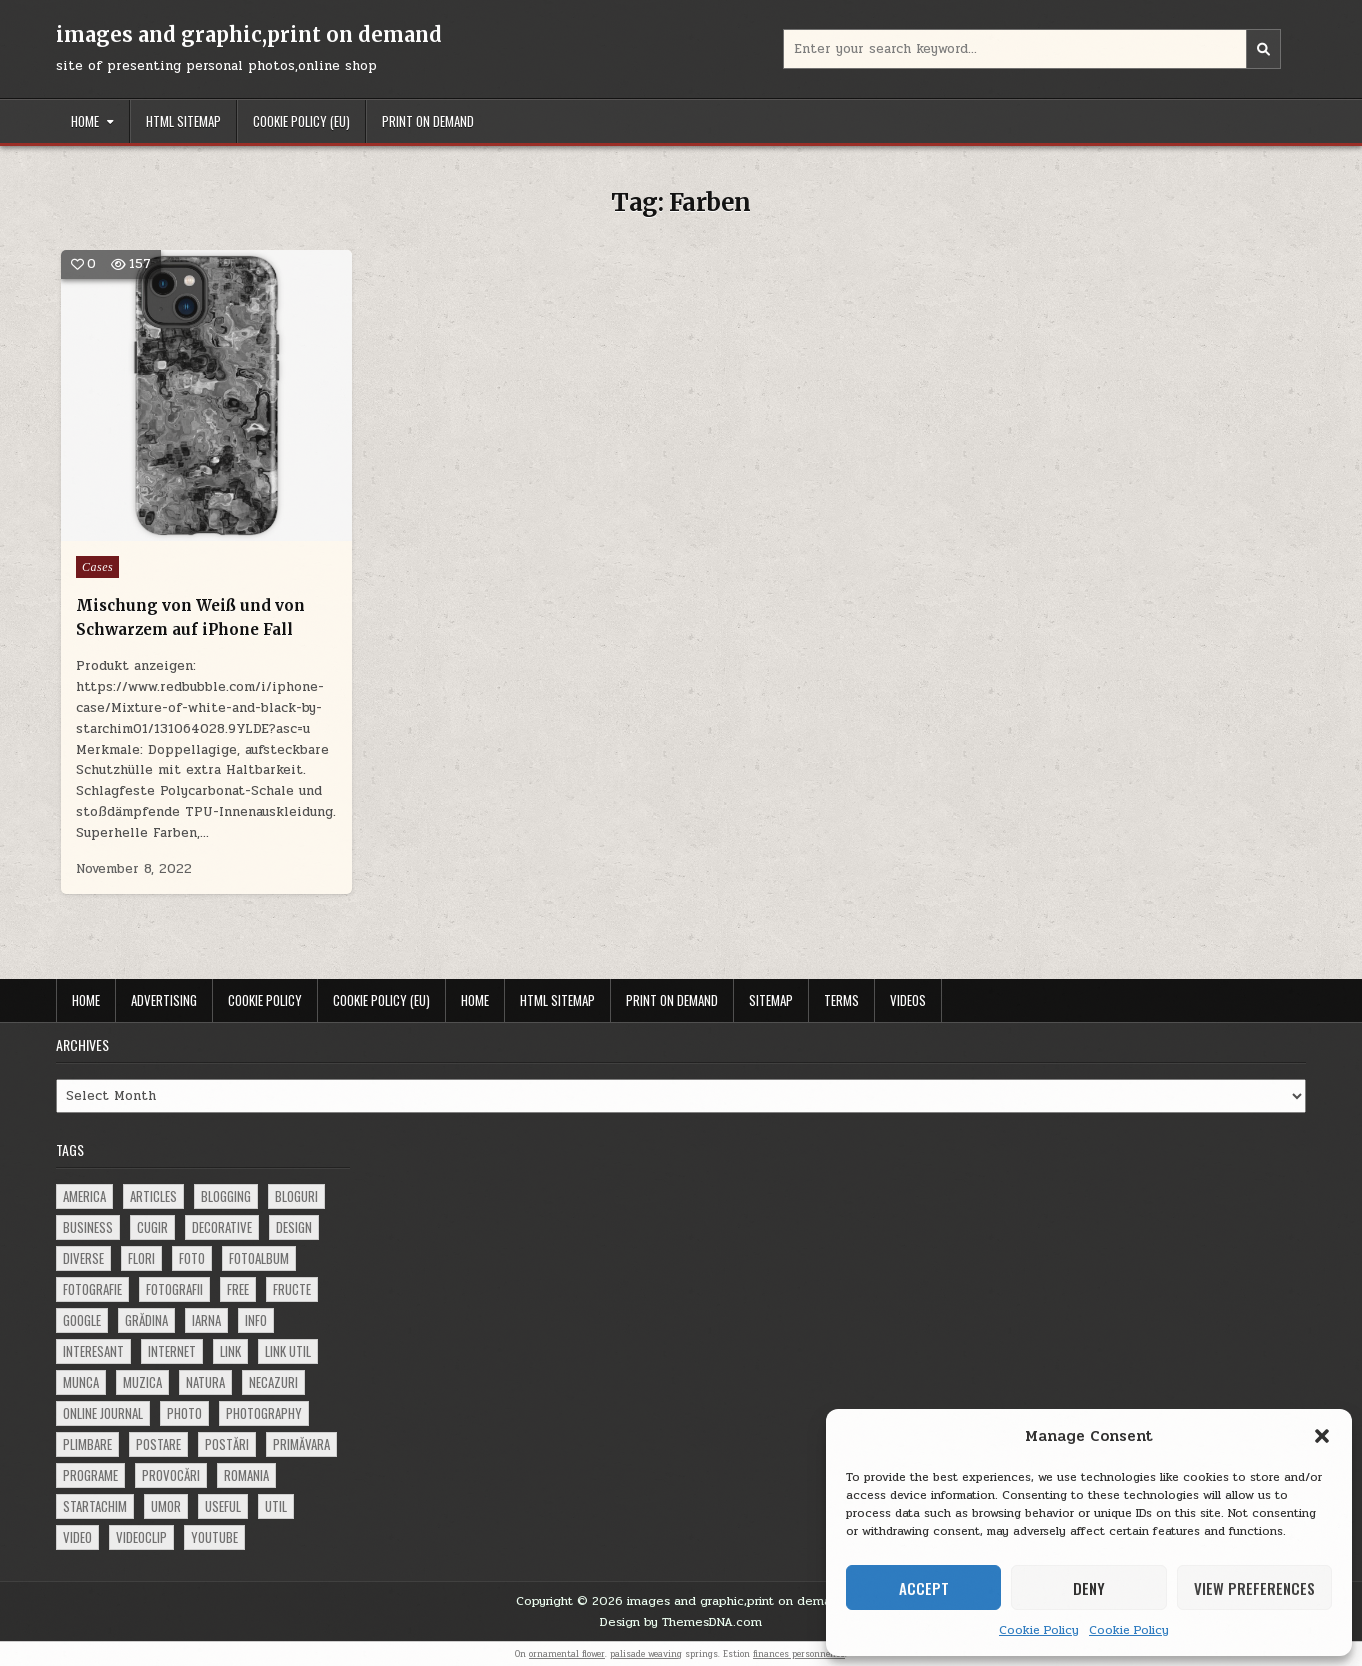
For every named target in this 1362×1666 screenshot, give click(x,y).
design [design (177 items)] (294, 1227)
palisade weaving (646, 1654)
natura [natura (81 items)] (205, 1382)
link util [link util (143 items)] (288, 1351)
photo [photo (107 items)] (184, 1413)
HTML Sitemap (183, 121)
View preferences (1254, 1588)
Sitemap (771, 1000)
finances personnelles (799, 1654)
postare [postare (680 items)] (158, 1444)
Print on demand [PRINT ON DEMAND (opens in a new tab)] (428, 121)
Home (85, 121)
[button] (1322, 1436)
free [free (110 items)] (238, 1289)
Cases (97, 567)
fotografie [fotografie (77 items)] (92, 1289)
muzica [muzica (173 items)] (142, 1382)
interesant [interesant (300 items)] (93, 1351)
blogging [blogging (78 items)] (226, 1196)
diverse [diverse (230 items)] (83, 1258)
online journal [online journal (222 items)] (103, 1413)
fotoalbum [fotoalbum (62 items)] (259, 1258)
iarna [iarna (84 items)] (206, 1320)
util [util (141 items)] (276, 1506)
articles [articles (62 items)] (153, 1196)
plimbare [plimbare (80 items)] (87, 1444)
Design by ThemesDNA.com (681, 1622)
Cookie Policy (1039, 1630)
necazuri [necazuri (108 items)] (273, 1382)
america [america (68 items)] (84, 1196)
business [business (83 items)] (88, 1227)
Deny (1089, 1588)
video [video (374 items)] (77, 1537)
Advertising (164, 1000)
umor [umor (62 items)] (166, 1506)
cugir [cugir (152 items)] (152, 1227)
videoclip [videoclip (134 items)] (141, 1537)
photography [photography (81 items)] (264, 1413)
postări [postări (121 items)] (227, 1444)
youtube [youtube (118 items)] (214, 1537)
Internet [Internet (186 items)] (172, 1351)
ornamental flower (567, 1654)
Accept (924, 1588)
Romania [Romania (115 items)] (246, 1475)
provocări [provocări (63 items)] (171, 1475)
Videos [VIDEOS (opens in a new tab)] (908, 1000)
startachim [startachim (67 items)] (95, 1506)
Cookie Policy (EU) (301, 121)
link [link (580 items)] (230, 1351)
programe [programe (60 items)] (90, 1475)
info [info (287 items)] (256, 1320)
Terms (841, 1000)
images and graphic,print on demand (249, 34)
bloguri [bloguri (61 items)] (296, 1196)
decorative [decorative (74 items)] (222, 1227)
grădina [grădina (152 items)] (146, 1320)
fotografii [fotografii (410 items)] (174, 1289)
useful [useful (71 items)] (223, 1506)
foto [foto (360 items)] (192, 1258)
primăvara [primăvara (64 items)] (301, 1444)
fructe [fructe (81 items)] (292, 1289)
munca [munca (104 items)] (81, 1382)
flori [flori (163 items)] (141, 1258)
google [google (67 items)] (82, 1320)
